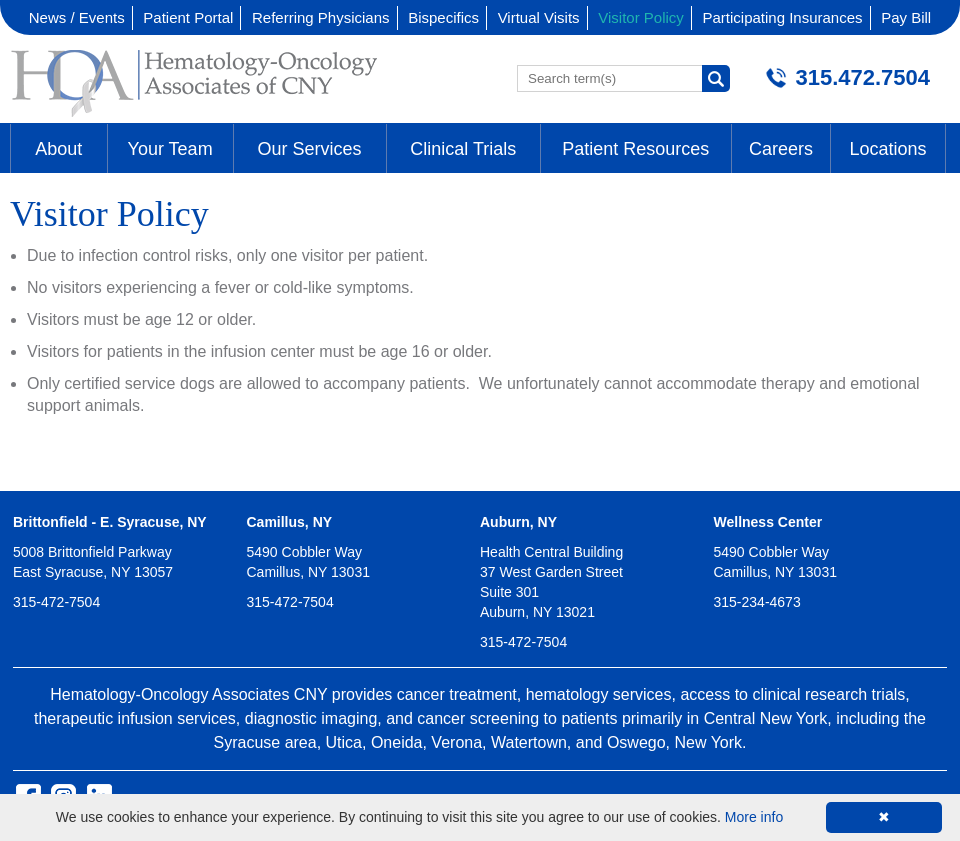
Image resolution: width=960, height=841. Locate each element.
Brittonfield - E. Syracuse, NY (110, 522)
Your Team (170, 149)
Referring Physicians (321, 17)
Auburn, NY (518, 522)
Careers (781, 149)
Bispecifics (443, 17)
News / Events (77, 17)
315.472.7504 (862, 77)
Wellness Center (768, 522)
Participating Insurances (782, 17)
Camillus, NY (290, 522)
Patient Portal (188, 17)
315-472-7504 (56, 602)
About (58, 149)
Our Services (310, 149)
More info (754, 817)
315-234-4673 (757, 602)
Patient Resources (635, 149)
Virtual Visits (539, 17)
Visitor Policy (641, 17)
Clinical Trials (463, 149)
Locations (887, 149)
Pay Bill (906, 17)
